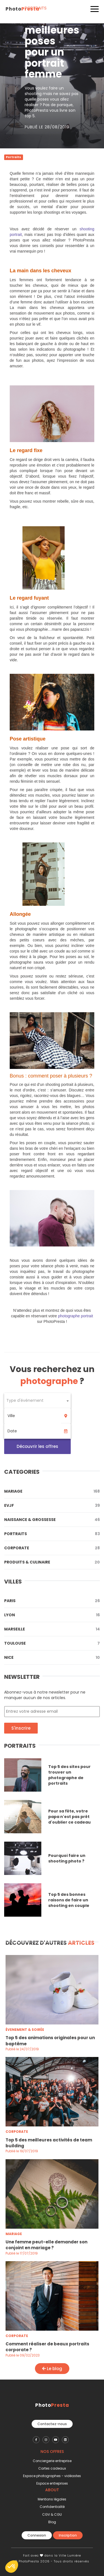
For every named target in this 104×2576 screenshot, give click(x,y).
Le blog (52, 2368)
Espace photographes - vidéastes (52, 2475)
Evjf (52, 1505)
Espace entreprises (52, 2483)
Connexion (36, 2535)
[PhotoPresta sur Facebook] (36, 2439)
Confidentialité (52, 2506)
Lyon (52, 1615)
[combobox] (37, 1400)
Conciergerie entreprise (52, 2460)
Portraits (52, 1534)
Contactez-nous (52, 2424)
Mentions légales (52, 2499)
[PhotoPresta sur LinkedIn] (65, 2439)
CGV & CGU (52, 2514)
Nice (52, 1657)
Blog (52, 2522)
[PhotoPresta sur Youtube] (55, 2439)
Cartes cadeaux (52, 2468)
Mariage (52, 1491)
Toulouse (52, 1643)
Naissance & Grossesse (52, 1519)
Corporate (52, 1548)
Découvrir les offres (37, 1446)
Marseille (52, 1629)
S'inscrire (21, 1728)
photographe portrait (75, 1316)
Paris (52, 1601)
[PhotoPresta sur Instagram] (45, 2439)
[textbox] (37, 1400)
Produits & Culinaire (52, 1562)
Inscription (68, 2535)
